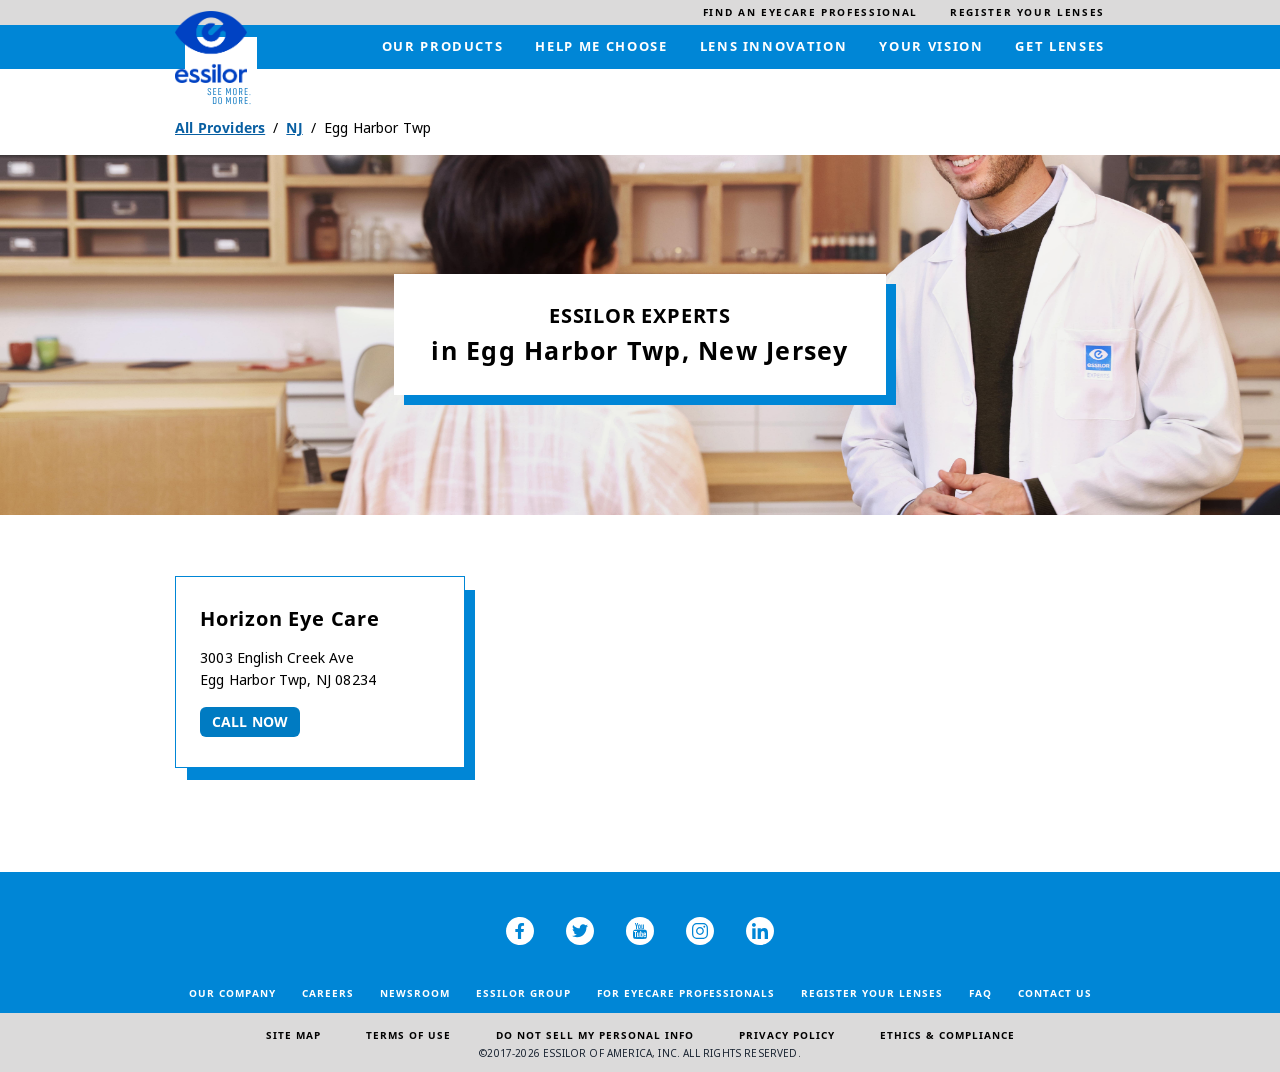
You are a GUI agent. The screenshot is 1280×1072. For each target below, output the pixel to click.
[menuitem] (810, 12)
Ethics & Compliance (947, 1035)
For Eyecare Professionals (686, 993)
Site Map (293, 1035)
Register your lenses (872, 993)
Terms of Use (408, 1035)
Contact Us (1055, 993)
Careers (328, 993)
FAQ (980, 993)
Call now (250, 721)
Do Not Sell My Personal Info (595, 1035)
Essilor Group (523, 993)
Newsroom (415, 993)
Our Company (232, 993)
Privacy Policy (787, 1035)
